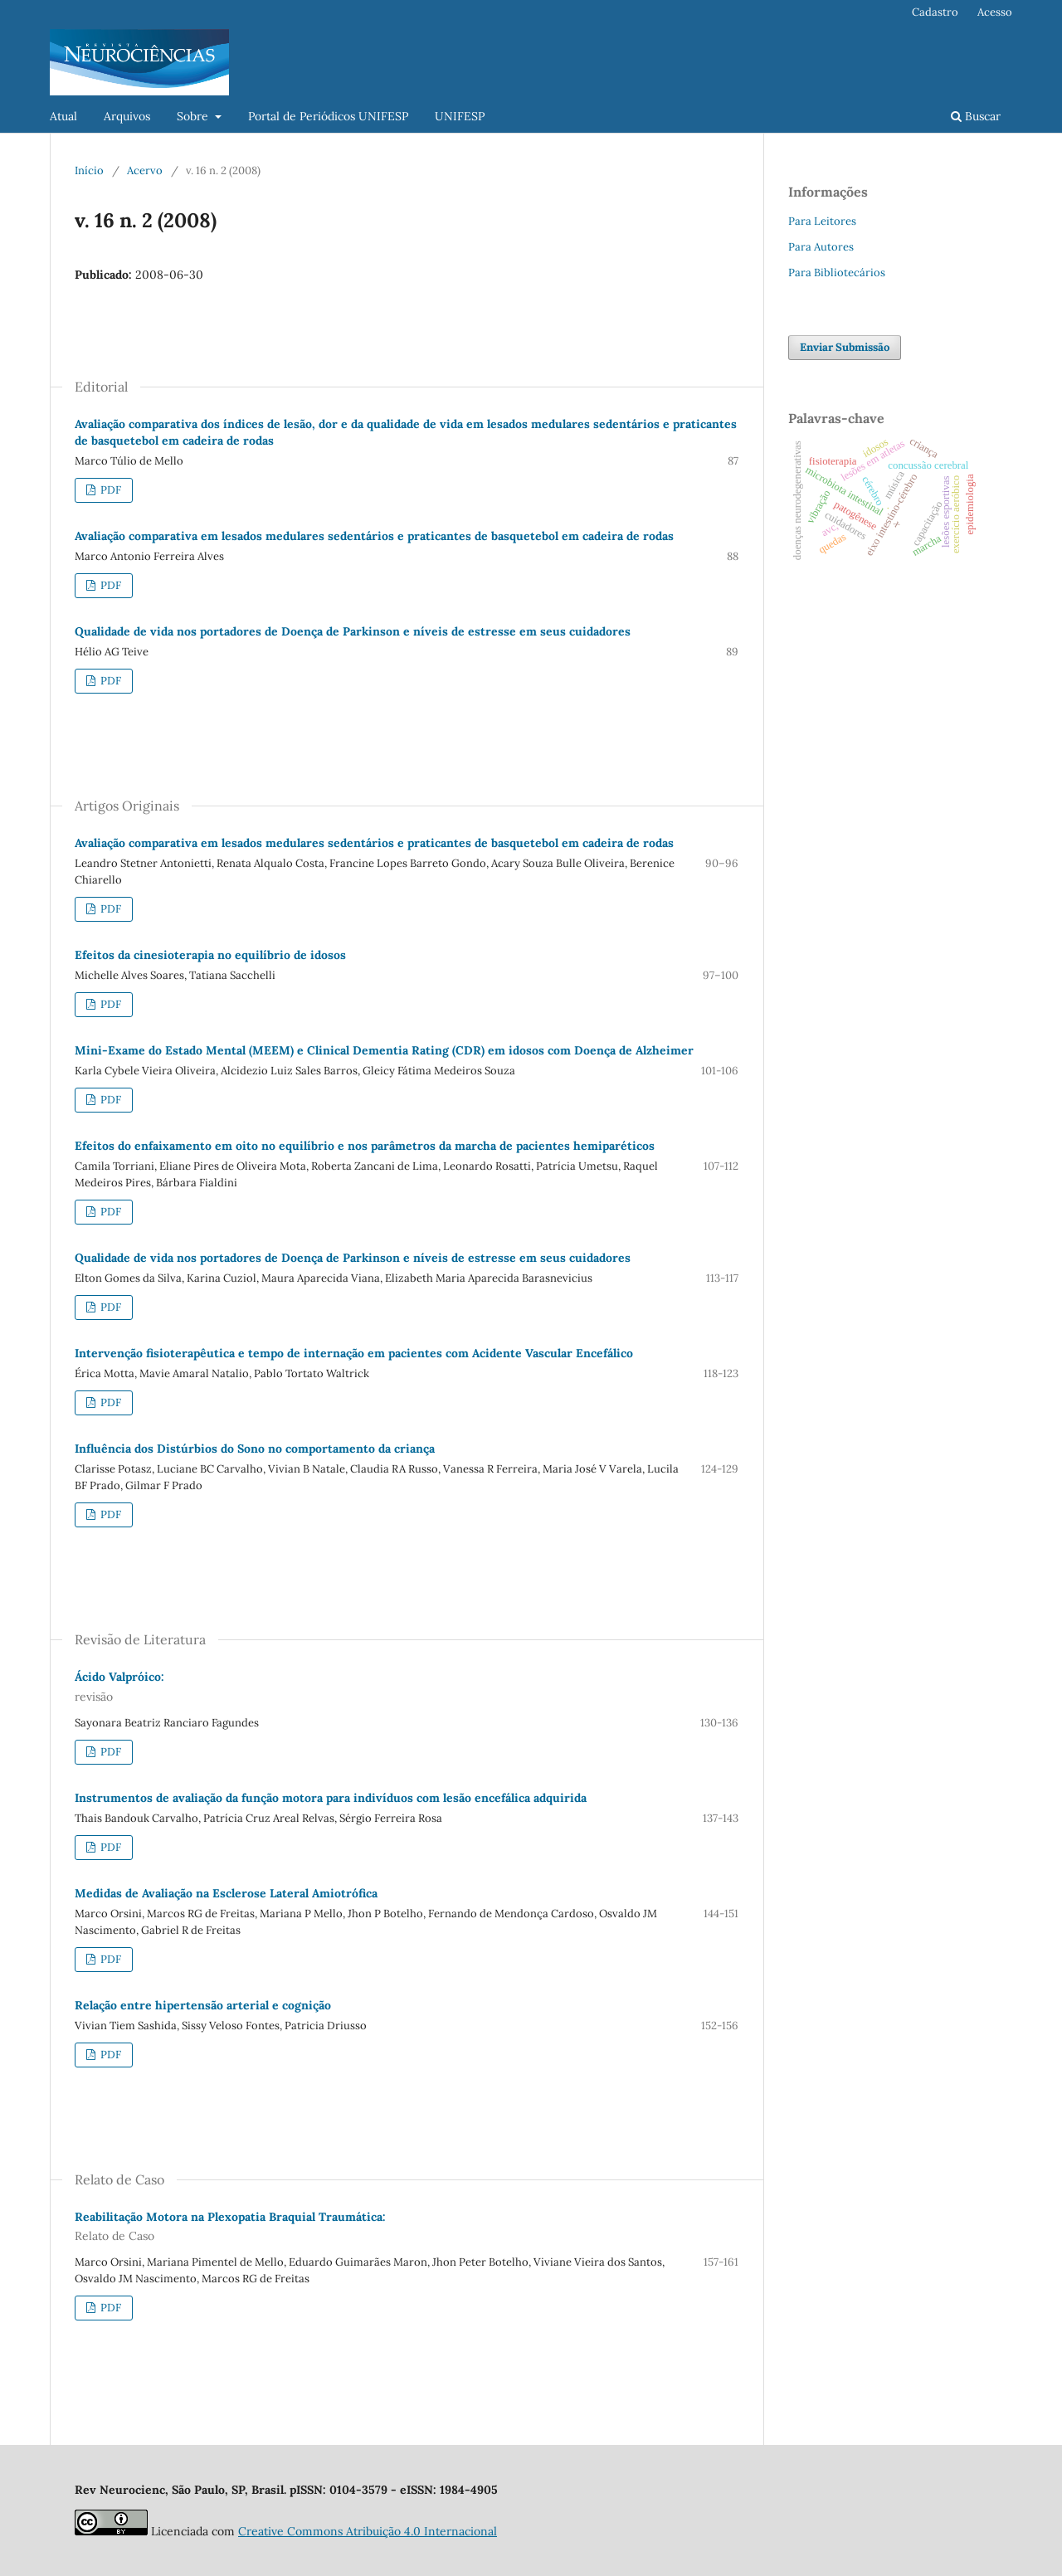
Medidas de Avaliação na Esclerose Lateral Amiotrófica (226, 1893)
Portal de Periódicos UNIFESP (328, 116)
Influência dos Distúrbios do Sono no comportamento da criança (255, 1448)
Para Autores (821, 247)
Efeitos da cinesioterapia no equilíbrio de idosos (210, 954)
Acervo (145, 170)
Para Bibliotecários (836, 272)
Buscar (976, 116)
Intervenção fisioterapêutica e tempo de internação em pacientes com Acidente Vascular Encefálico (354, 1353)
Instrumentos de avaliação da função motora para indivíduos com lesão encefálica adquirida (331, 1797)
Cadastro (935, 12)
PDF (109, 490)
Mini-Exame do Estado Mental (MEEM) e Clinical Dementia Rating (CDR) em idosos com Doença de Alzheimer (384, 1050)
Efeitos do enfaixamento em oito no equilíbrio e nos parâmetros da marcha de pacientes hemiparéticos (365, 1145)
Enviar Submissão (844, 347)
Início (89, 170)
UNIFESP (460, 116)
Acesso (994, 12)
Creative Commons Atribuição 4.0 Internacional (367, 2531)
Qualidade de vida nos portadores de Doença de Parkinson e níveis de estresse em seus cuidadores (353, 631)
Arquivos (127, 116)
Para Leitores (822, 221)
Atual (63, 116)
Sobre (194, 116)
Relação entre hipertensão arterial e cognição (203, 2005)
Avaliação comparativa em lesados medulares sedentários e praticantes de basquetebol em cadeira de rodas (374, 535)
